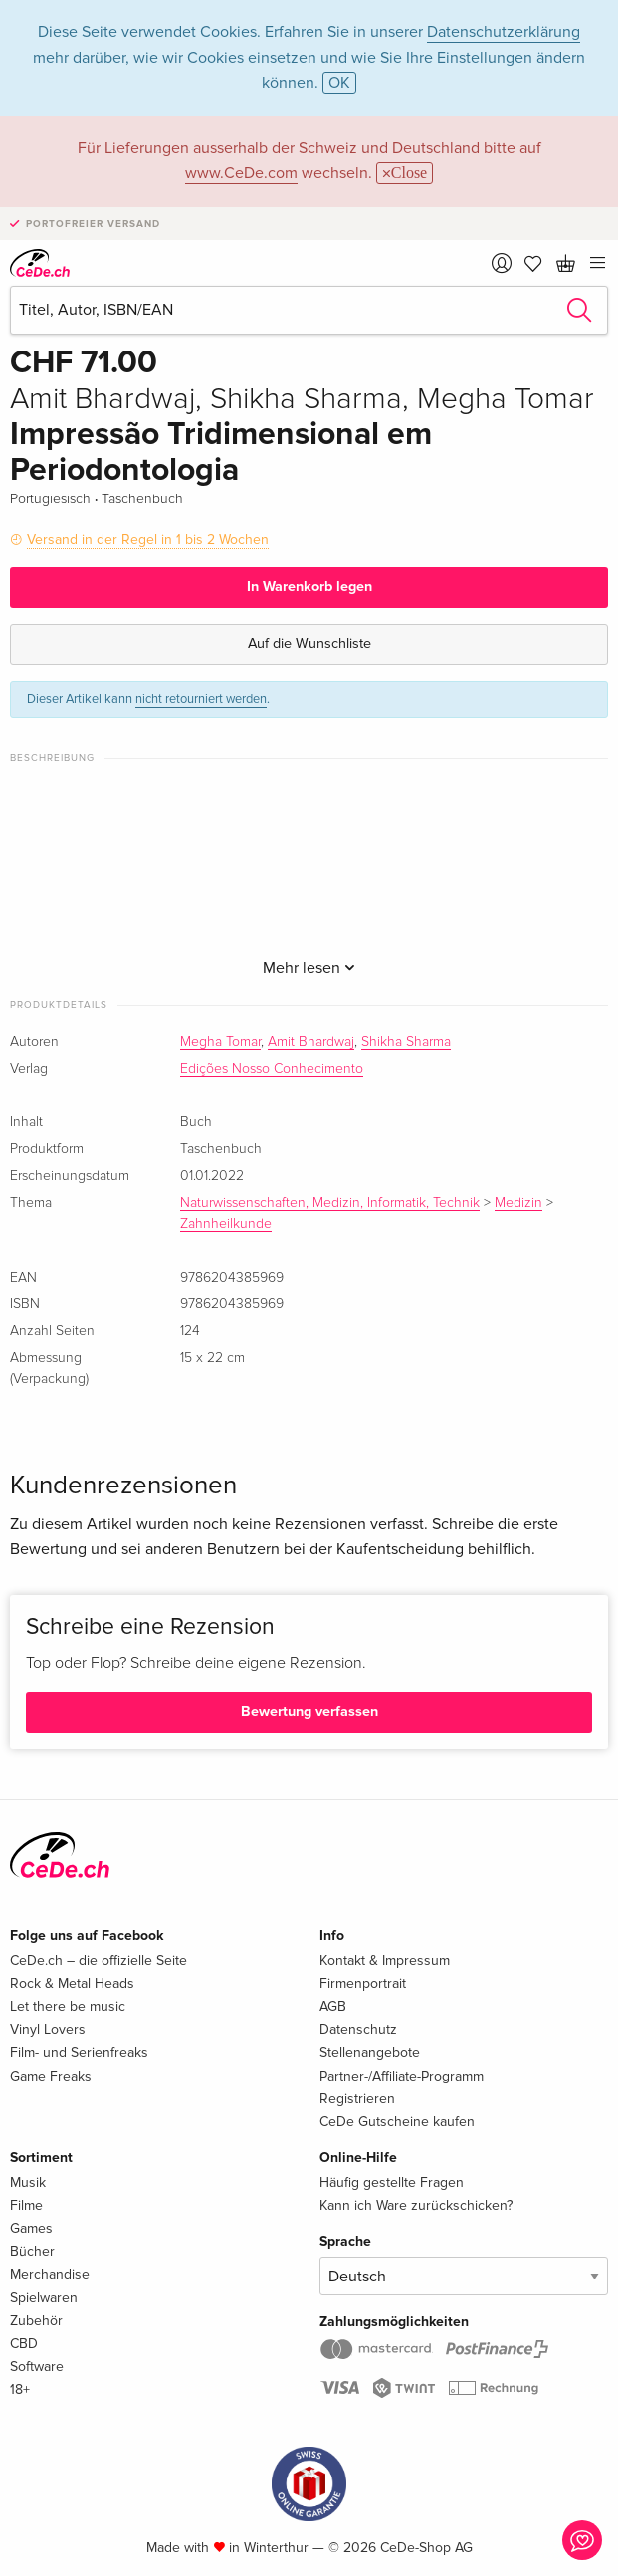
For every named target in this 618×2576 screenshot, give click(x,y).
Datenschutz (358, 2029)
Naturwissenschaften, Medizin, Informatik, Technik (330, 1203)
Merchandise (50, 2274)
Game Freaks (51, 2076)
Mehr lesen (309, 968)
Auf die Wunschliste (309, 643)
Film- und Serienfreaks (79, 2052)
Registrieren (357, 2098)
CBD (24, 2343)
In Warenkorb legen (309, 586)
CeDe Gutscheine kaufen (397, 2121)
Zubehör (36, 2320)
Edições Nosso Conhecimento (271, 1069)
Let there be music (67, 2006)
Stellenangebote (369, 2052)
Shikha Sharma (406, 1042)
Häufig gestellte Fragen (391, 2182)
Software (37, 2366)
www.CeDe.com (241, 173)
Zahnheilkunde (226, 1224)
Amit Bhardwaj (311, 1042)
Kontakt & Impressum (384, 1960)
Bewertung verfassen (309, 1711)
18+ (20, 2389)
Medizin (518, 1203)
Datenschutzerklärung (503, 32)
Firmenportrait (362, 1983)
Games (31, 2228)
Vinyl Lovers (48, 2029)
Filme (26, 2205)
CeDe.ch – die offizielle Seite (98, 1960)
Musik (28, 2182)
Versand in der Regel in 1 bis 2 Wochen (148, 539)
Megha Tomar (220, 1042)
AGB (332, 2006)
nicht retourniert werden (201, 699)
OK (339, 83)
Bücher (32, 2251)
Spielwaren (44, 2297)
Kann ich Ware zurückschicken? (416, 2205)
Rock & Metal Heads (72, 1983)
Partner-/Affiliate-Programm (401, 2076)
